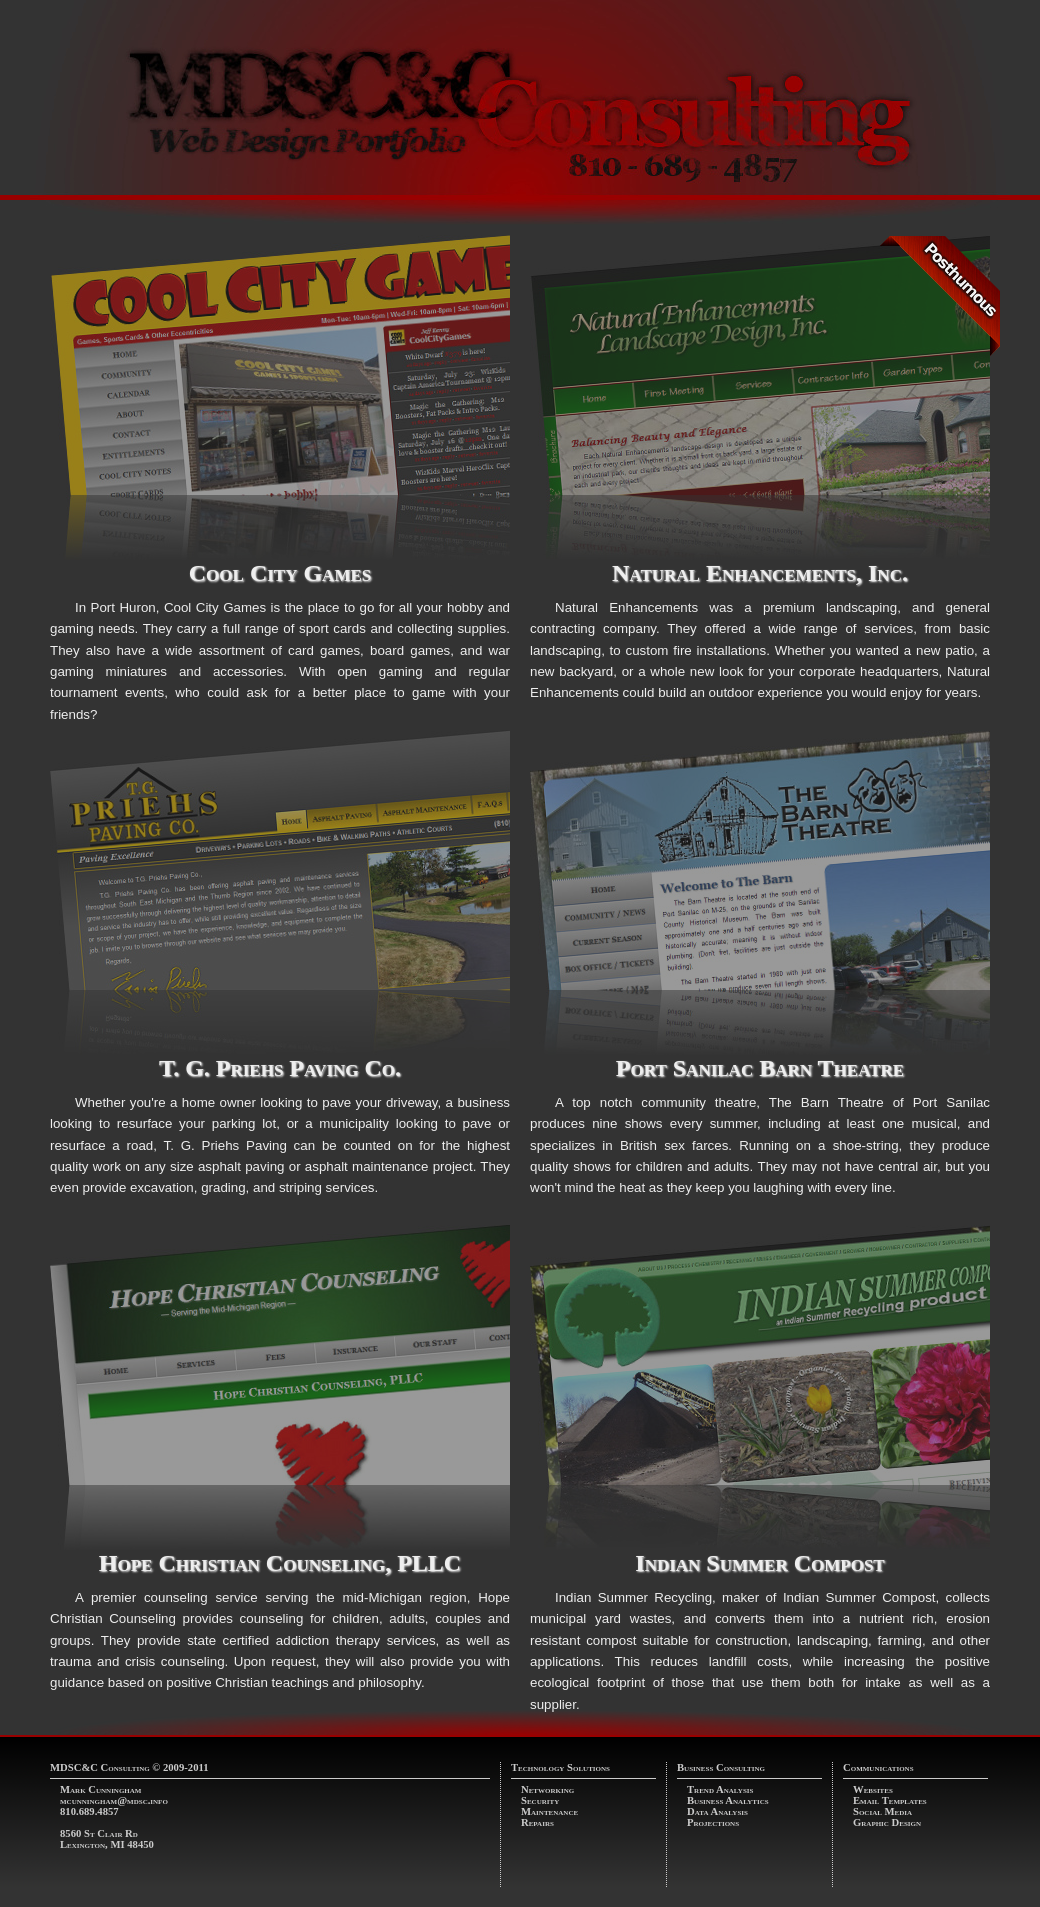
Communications (878, 1767)
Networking (547, 1789)
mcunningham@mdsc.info (114, 1800)
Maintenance (549, 1811)
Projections (713, 1822)
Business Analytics (728, 1800)
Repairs (537, 1822)
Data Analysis (717, 1811)
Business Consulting (721, 1767)
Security (540, 1800)
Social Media (882, 1811)
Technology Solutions (560, 1767)
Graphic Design (887, 1822)
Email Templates (890, 1800)
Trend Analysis (720, 1789)
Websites (873, 1789)
